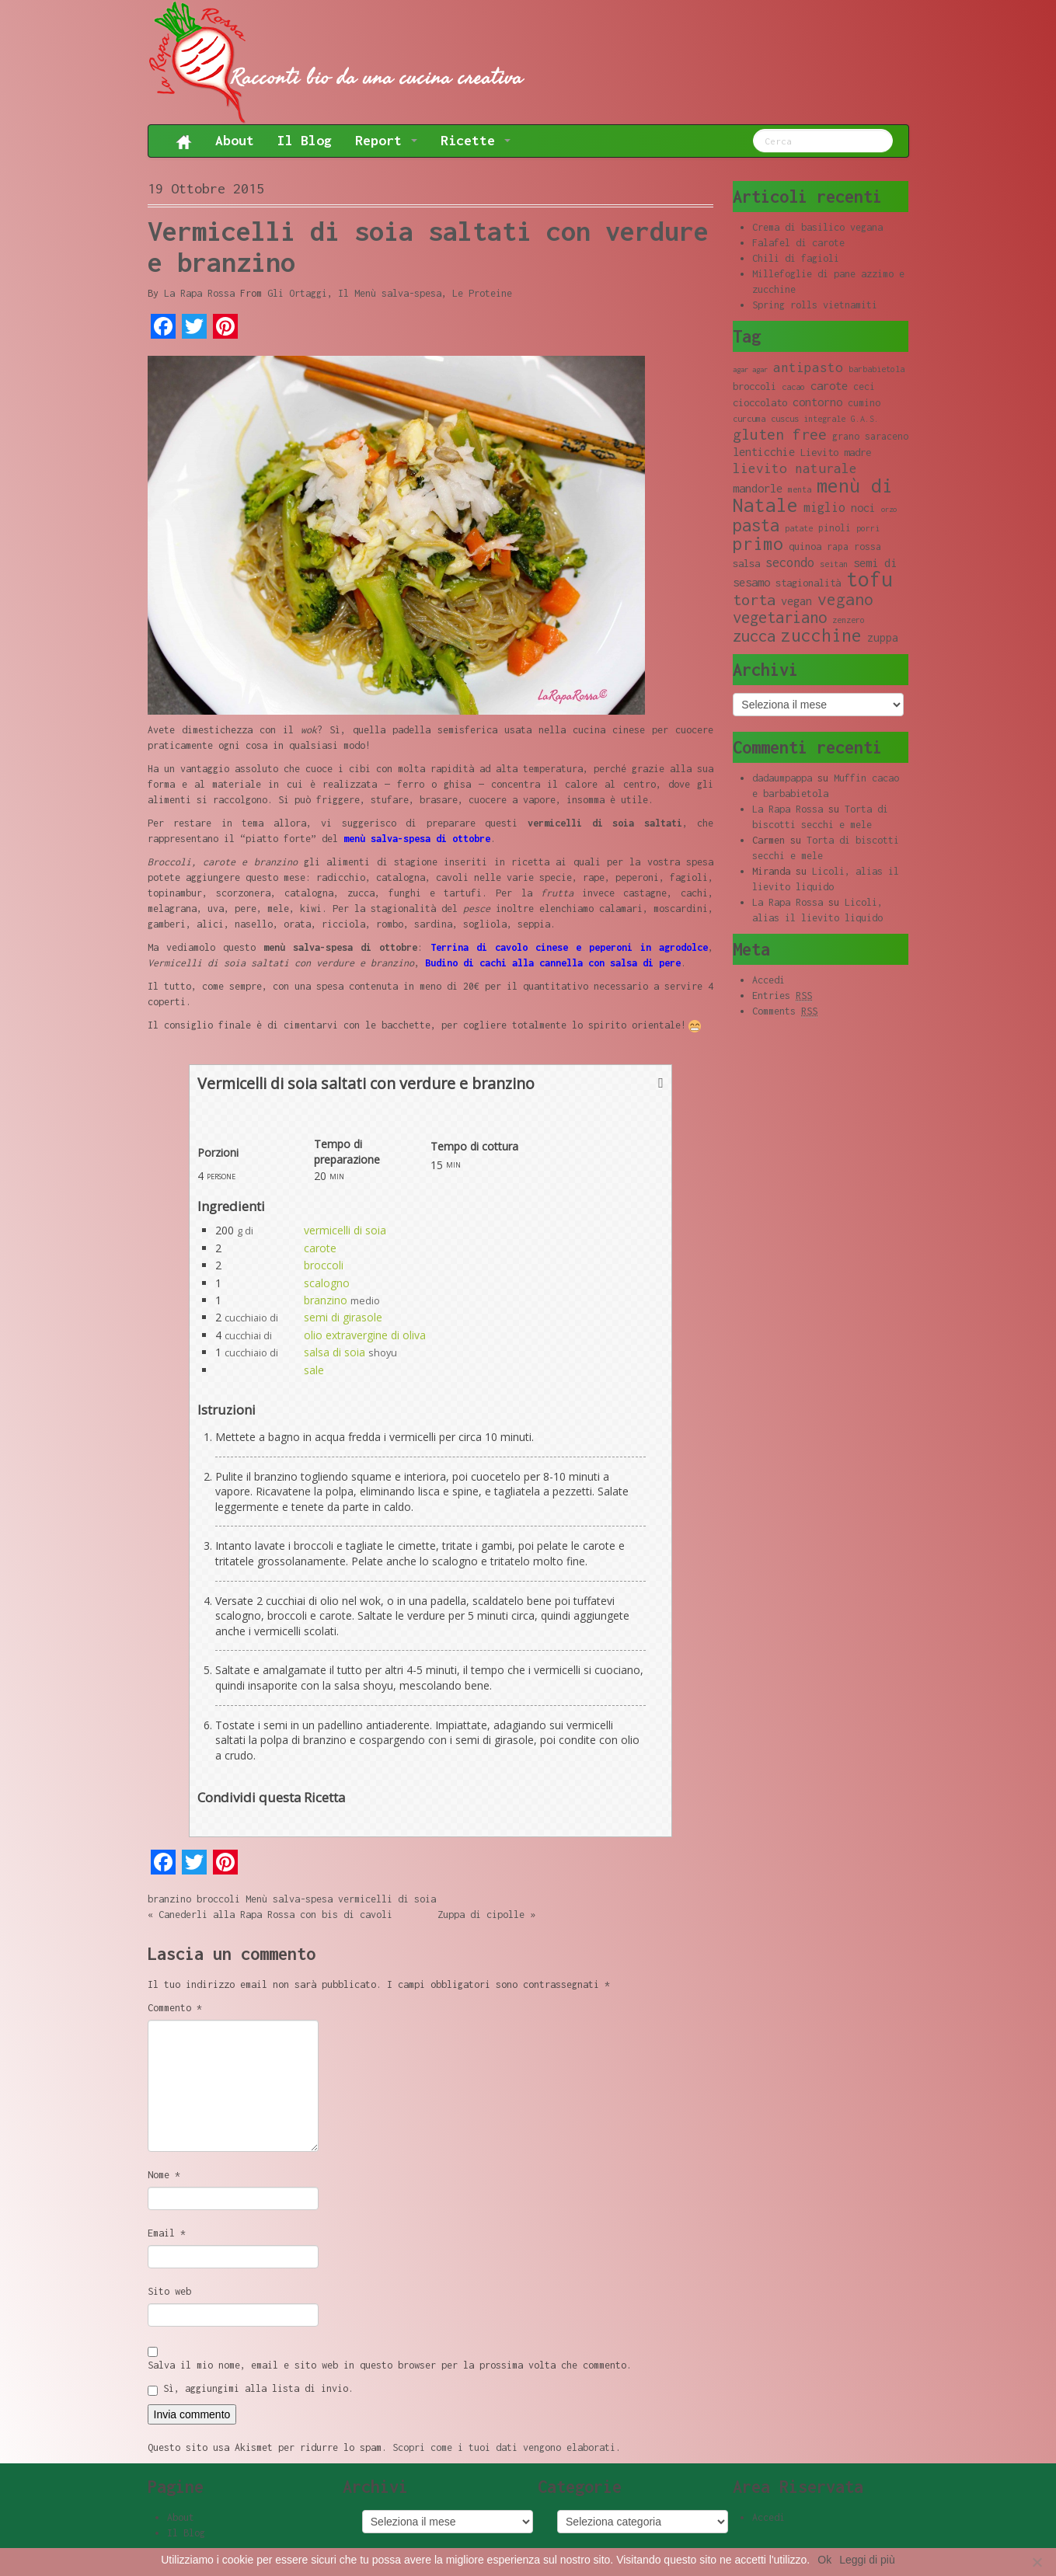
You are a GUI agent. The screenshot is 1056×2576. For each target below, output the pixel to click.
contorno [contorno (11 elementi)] (817, 402)
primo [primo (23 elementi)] (758, 543)
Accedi (768, 980)
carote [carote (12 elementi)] (829, 385)
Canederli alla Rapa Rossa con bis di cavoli (275, 1914)
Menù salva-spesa (289, 1899)
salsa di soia (334, 1352)
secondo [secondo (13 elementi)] (789, 562)
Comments (784, 1011)
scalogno (327, 1283)
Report (386, 140)
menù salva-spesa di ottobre (416, 838)
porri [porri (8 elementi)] (868, 528)
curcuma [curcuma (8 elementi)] (749, 418)
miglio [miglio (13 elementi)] (824, 507)
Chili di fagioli (795, 258)
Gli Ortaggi (297, 293)
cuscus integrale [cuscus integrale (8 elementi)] (808, 418)
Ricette (476, 140)
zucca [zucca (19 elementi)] (754, 636)
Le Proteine (482, 293)
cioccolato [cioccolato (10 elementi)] (760, 402)
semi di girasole (343, 1317)
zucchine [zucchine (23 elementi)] (821, 635)
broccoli (323, 1265)
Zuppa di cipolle (481, 1914)
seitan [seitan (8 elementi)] (834, 564)
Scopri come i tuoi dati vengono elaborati (503, 2447)
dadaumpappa (782, 778)
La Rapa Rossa (199, 293)
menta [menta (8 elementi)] (799, 489)
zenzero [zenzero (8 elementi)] (848, 620)
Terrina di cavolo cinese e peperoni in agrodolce (569, 947)
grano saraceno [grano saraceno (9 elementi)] (870, 436)
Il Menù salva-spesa (389, 293)
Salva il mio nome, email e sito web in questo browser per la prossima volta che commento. (390, 2365)
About (234, 140)
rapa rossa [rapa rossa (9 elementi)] (854, 546)
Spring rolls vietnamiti (814, 305)
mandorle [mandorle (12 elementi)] (757, 488)
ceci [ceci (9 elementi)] (864, 386)
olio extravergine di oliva (365, 1335)
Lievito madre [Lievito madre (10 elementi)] (835, 452)
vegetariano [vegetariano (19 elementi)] (780, 617)
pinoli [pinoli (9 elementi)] (834, 528)
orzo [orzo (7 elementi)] (889, 509)
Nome (164, 2175)
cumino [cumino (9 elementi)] (864, 403)
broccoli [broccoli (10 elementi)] (754, 386)
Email (167, 2233)
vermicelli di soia (345, 1230)
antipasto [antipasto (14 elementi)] (808, 367)
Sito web (169, 2291)
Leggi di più (867, 2559)
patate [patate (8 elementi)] (799, 528)
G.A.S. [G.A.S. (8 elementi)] (865, 418)
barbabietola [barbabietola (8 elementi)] (876, 369)
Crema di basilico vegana (817, 227)
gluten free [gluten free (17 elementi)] (780, 434)
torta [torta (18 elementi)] (754, 599)
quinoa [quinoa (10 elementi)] (805, 546)
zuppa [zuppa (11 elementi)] (882, 637)
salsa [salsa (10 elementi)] (746, 563)
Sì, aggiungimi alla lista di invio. (251, 2389)
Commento (175, 2008)
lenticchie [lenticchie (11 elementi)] (764, 451)
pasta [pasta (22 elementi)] (756, 525)
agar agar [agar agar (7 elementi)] (750, 369)
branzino (325, 1300)
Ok (824, 2559)
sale (314, 1370)
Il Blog (304, 140)
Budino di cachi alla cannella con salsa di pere (553, 963)
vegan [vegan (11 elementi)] (796, 600)
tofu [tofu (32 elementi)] (869, 579)
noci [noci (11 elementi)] (863, 507)
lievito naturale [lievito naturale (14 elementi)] (795, 468)
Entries (782, 996)
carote (320, 1248)
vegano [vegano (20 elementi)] (845, 599)
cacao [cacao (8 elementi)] (793, 387)
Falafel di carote (798, 243)
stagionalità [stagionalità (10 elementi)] (808, 582)
